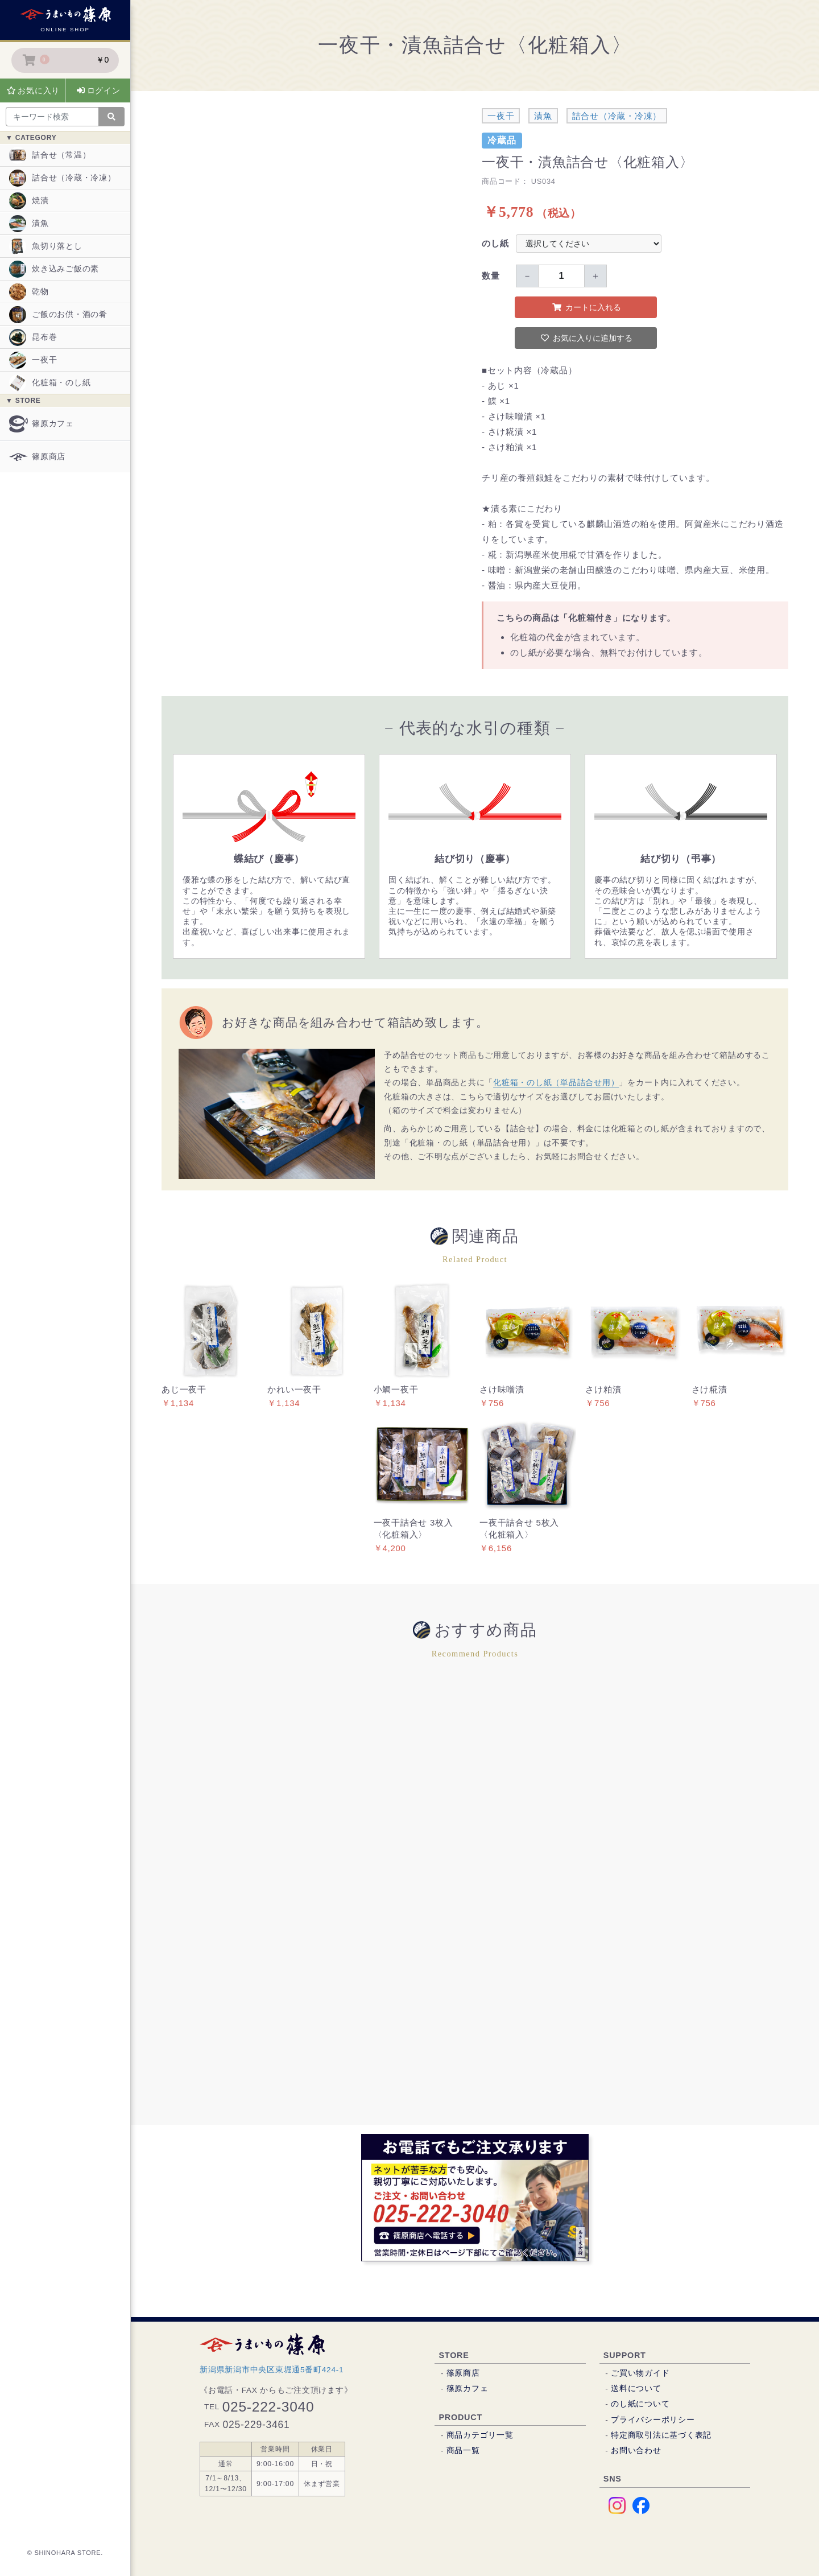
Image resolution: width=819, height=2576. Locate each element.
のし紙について (640, 2404)
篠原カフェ (41, 423)
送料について (636, 2388)
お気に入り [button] (33, 90)
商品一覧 (463, 2450)
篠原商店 (37, 457)
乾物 (29, 291)
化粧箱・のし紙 (49, 382)
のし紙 (495, 243)
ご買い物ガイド (640, 2373)
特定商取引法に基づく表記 (661, 2435)
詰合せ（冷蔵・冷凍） (62, 178)
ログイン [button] (99, 90)
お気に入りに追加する (586, 338)
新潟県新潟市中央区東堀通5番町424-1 (272, 2369)
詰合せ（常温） (49, 155)
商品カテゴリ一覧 (480, 2435)
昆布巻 (33, 337)
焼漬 (29, 200)
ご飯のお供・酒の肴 (58, 314)
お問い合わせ (636, 2450)
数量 (491, 276)
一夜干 (33, 360)
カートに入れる (586, 307)
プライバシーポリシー (653, 2420)
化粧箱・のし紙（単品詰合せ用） (556, 1082)
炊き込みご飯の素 (54, 269)
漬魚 (29, 223)
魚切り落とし (45, 246)
